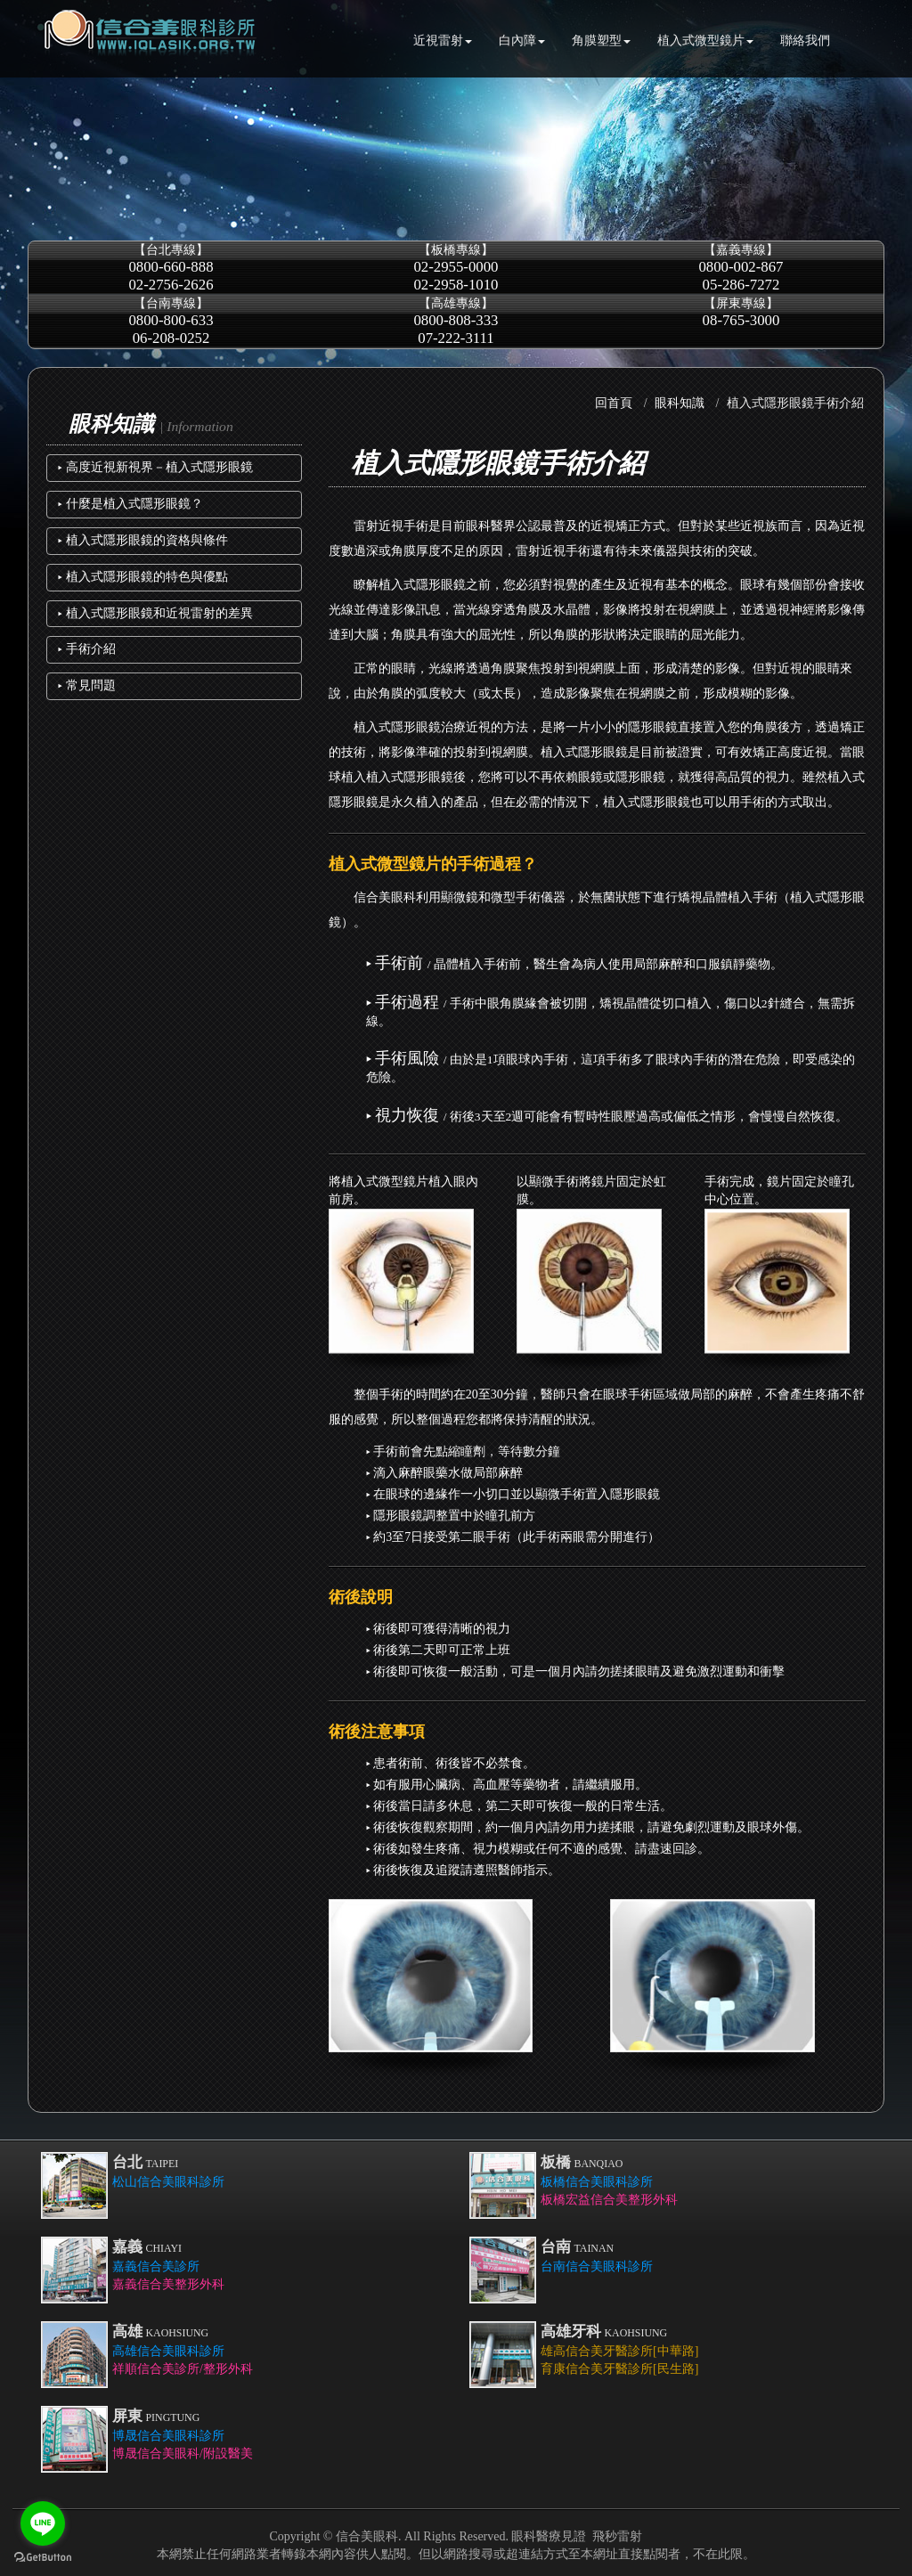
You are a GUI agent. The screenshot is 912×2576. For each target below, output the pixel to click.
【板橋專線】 (455, 267)
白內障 (522, 40)
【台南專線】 (170, 321)
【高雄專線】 (455, 321)
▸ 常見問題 (87, 685)
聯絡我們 (805, 40)
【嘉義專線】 (740, 267)
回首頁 (613, 403)
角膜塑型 (601, 40)
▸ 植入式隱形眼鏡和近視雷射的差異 (155, 613)
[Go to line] (42, 2523)
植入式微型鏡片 (705, 40)
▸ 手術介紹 (87, 649)
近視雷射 (442, 40)
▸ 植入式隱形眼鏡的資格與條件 (143, 540)
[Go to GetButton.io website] (42, 2558)
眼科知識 (679, 403)
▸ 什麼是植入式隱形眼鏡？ (130, 503)
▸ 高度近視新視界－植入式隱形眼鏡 (155, 467)
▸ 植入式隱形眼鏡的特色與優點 (143, 576)
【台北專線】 (170, 267)
